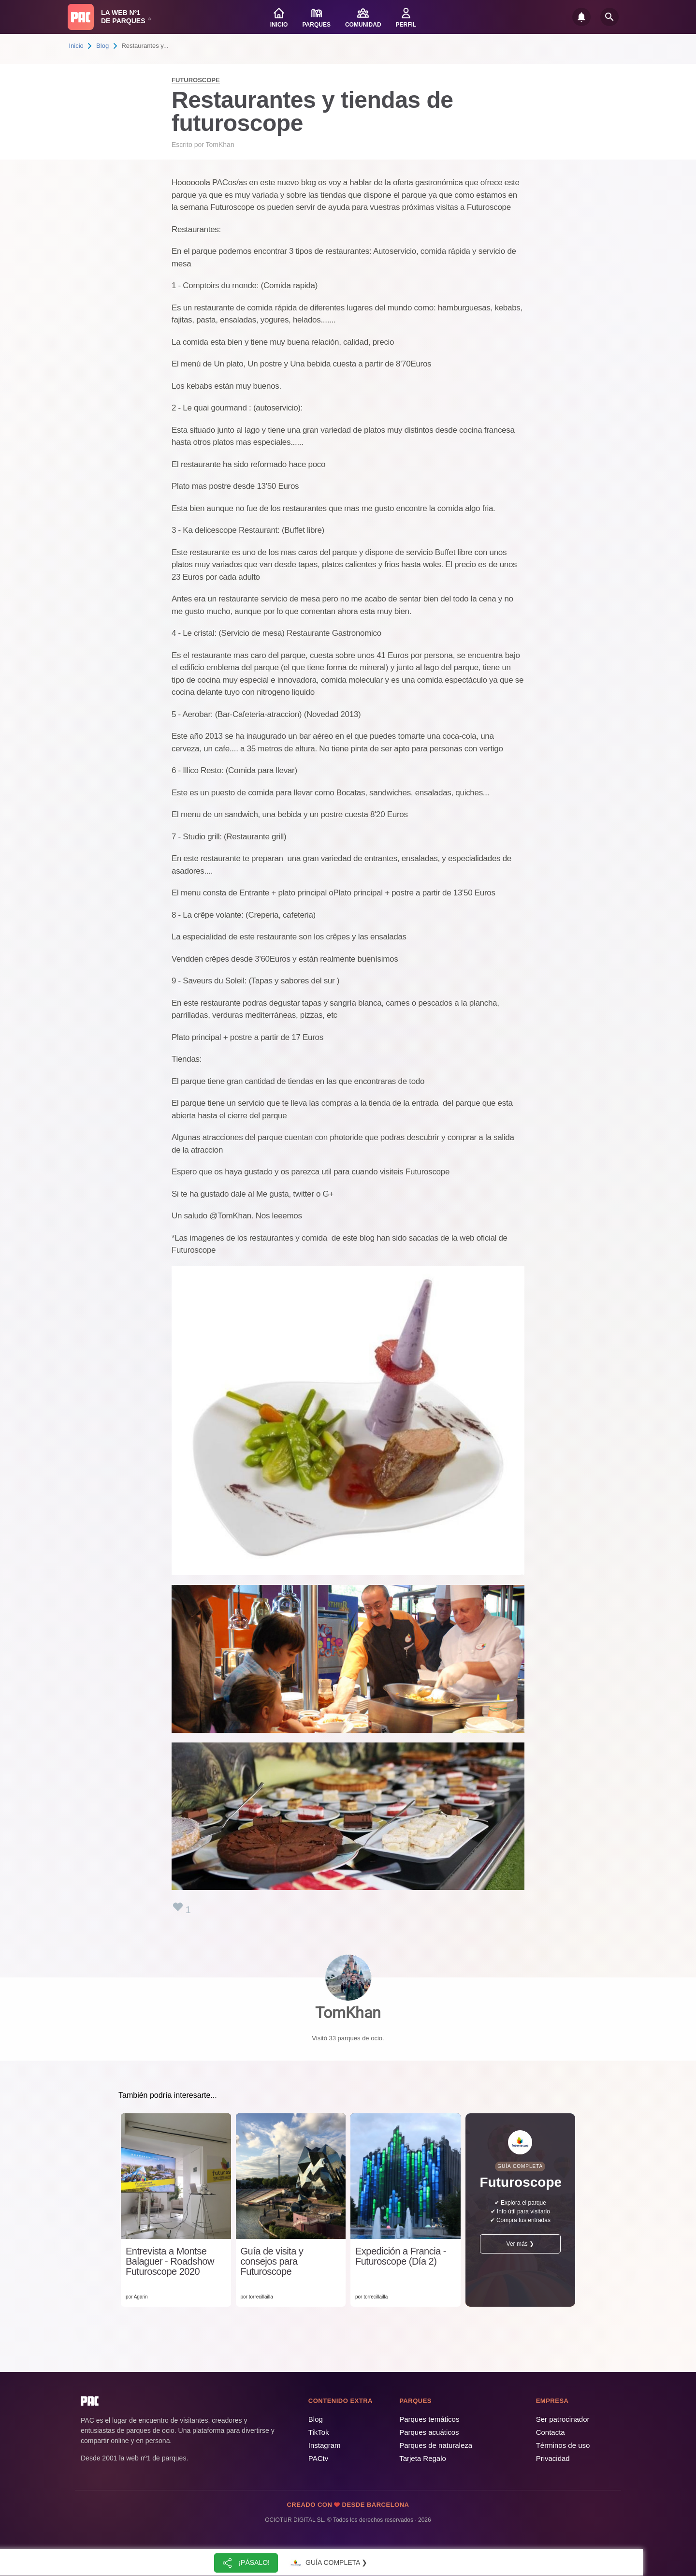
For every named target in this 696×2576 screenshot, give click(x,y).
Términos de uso (563, 2445)
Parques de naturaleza (435, 2445)
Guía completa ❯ (327, 2563)
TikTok (318, 2432)
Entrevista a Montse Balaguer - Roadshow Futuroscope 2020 (170, 2261)
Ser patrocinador (563, 2419)
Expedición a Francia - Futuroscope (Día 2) (400, 2256)
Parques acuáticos (429, 2432)
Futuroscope (196, 80)
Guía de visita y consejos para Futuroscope (272, 2261)
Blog (102, 45)
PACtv (318, 2458)
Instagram (324, 2445)
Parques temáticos (429, 2419)
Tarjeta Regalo (422, 2458)
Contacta (550, 2432)
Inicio (76, 45)
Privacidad (553, 2458)
